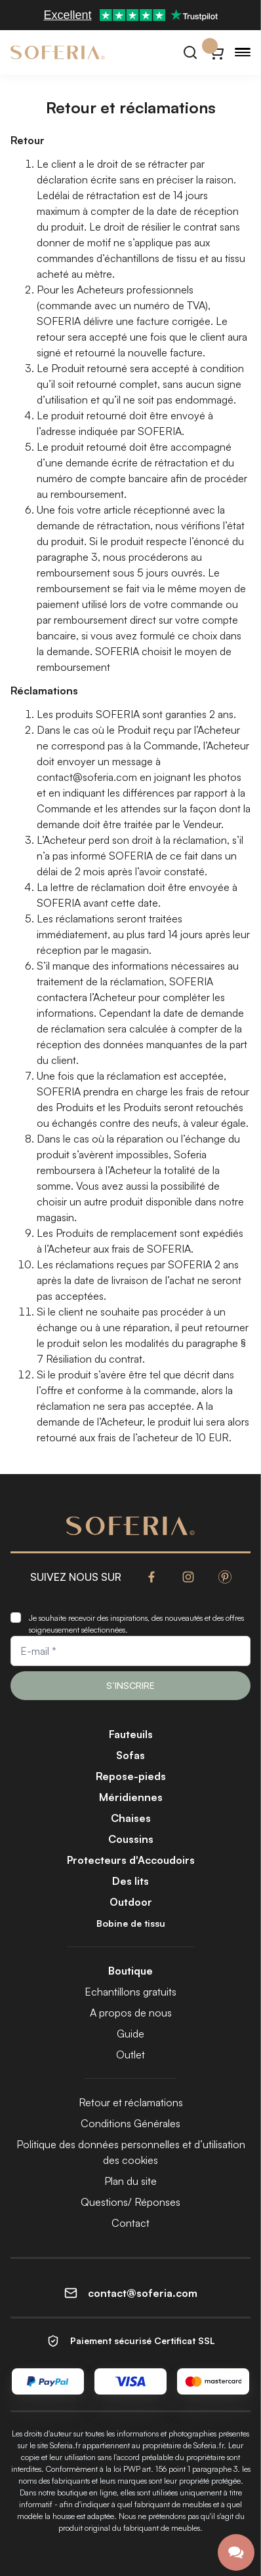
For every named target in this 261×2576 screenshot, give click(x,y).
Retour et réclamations (131, 2102)
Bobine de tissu (130, 1923)
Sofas (130, 1755)
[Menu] (243, 52)
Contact (130, 2222)
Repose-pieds (131, 1776)
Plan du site (130, 2181)
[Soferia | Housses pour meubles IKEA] (57, 52)
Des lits (130, 1880)
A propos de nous (131, 2012)
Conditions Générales (130, 2123)
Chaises (131, 1818)
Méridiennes (131, 1797)
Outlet (130, 2054)
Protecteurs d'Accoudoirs (131, 1859)
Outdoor (131, 1901)
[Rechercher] (190, 52)
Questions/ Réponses (130, 2201)
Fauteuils (131, 1734)
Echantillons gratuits (130, 1991)
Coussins (130, 1839)
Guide (130, 2033)
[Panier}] (216, 52)
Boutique (130, 1970)
